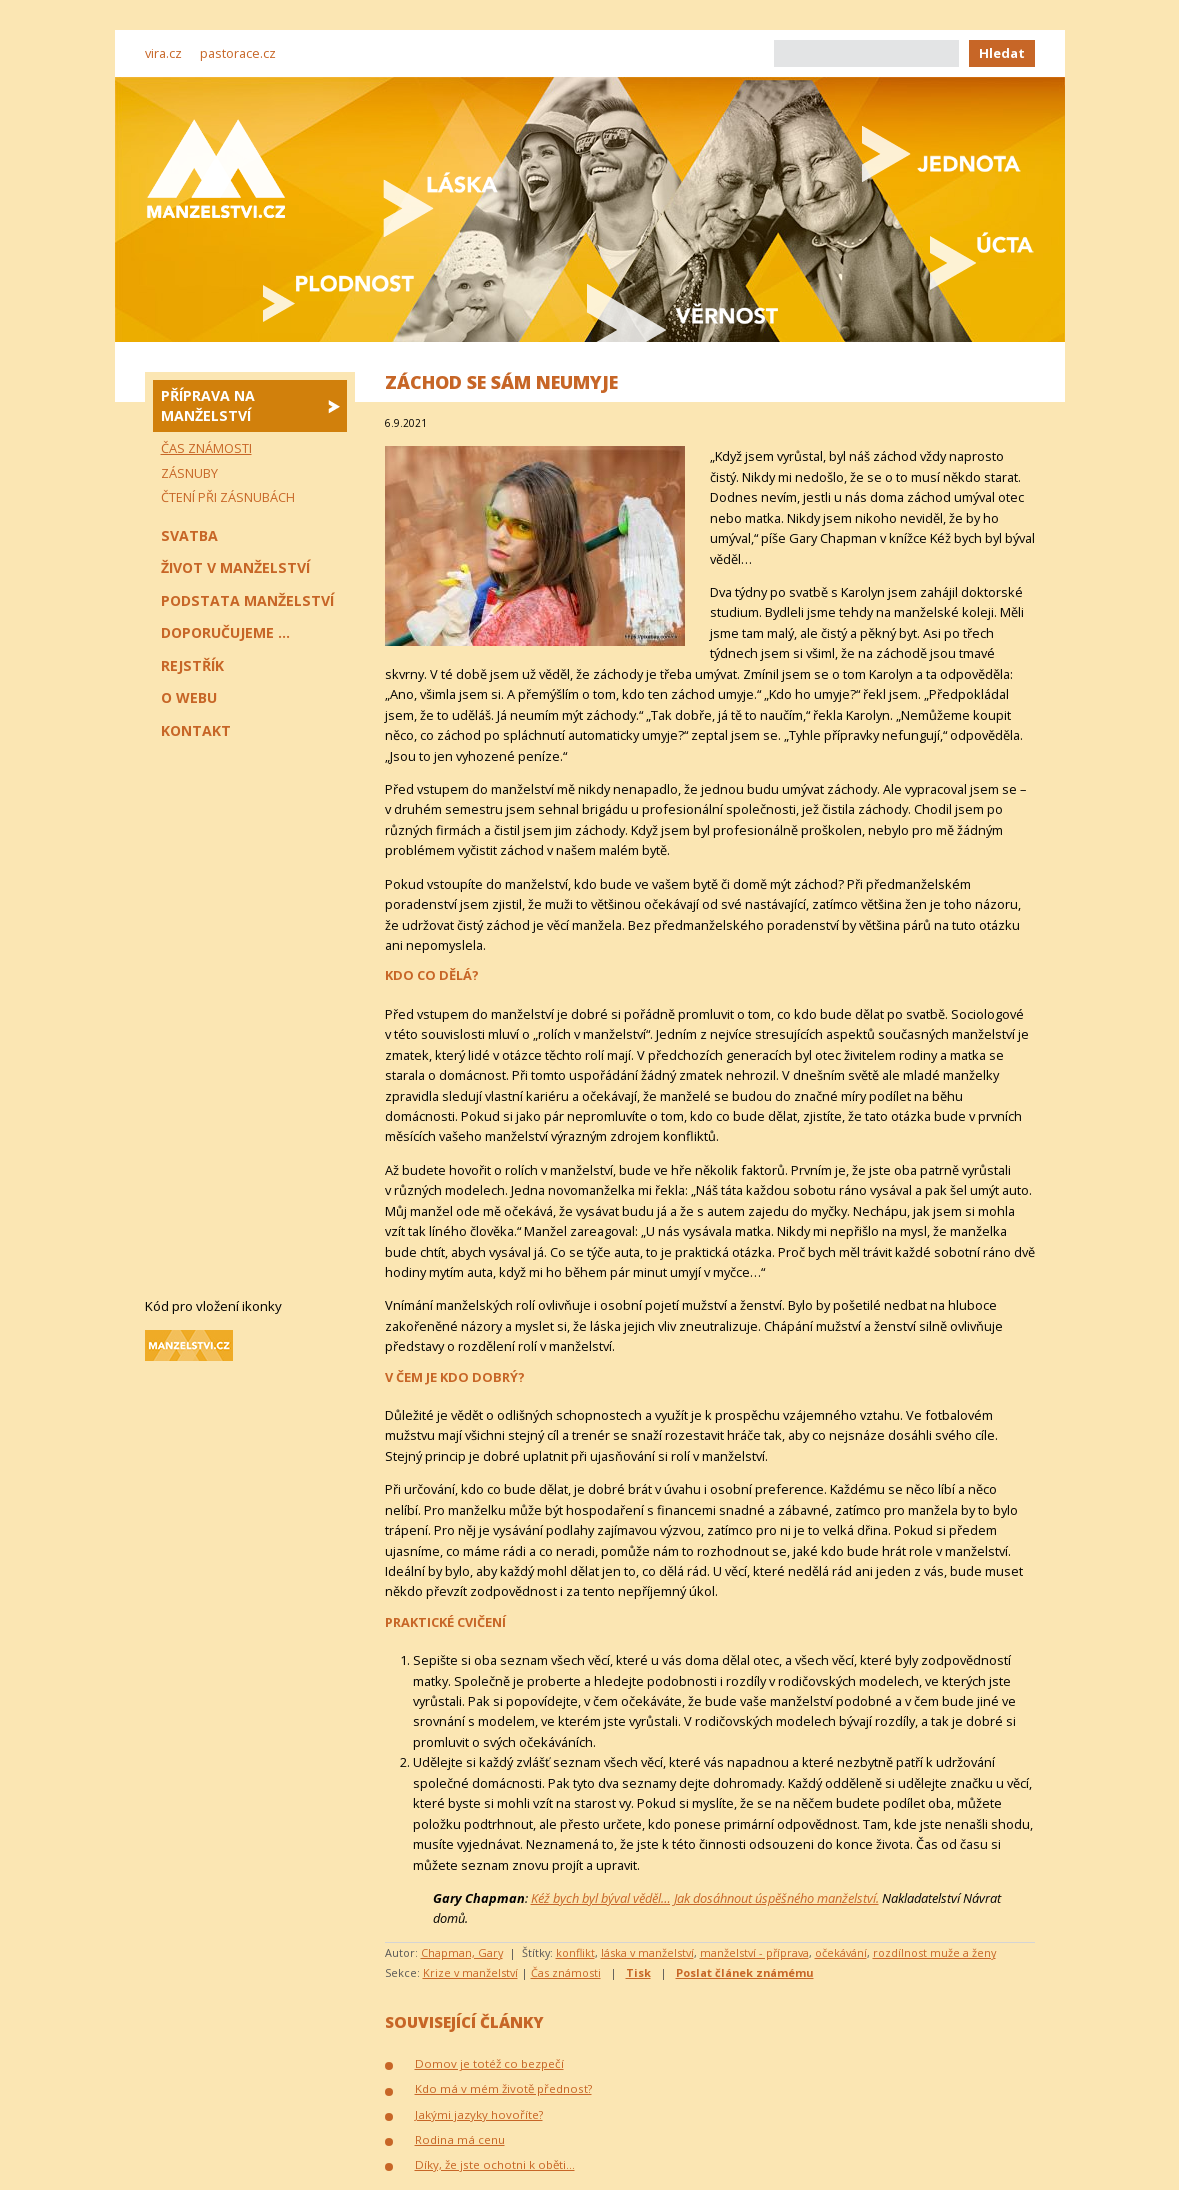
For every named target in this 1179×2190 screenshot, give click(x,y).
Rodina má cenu (460, 2139)
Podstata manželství (247, 600)
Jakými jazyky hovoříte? (479, 2114)
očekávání (841, 1952)
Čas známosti (566, 1972)
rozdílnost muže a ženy (934, 1952)
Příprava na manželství (208, 405)
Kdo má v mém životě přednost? (503, 2088)
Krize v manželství (470, 1972)
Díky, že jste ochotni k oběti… (495, 2164)
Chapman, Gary (462, 1952)
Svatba (189, 535)
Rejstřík (192, 665)
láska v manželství (647, 1952)
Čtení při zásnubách (228, 497)
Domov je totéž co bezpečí (489, 2063)
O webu (189, 697)
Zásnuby (189, 473)
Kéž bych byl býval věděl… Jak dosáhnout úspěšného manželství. (705, 1898)
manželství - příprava (754, 1952)
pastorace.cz (238, 53)
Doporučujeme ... (225, 632)
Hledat (1002, 53)
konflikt (575, 1952)
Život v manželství (235, 567)
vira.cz (163, 53)
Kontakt (196, 730)
